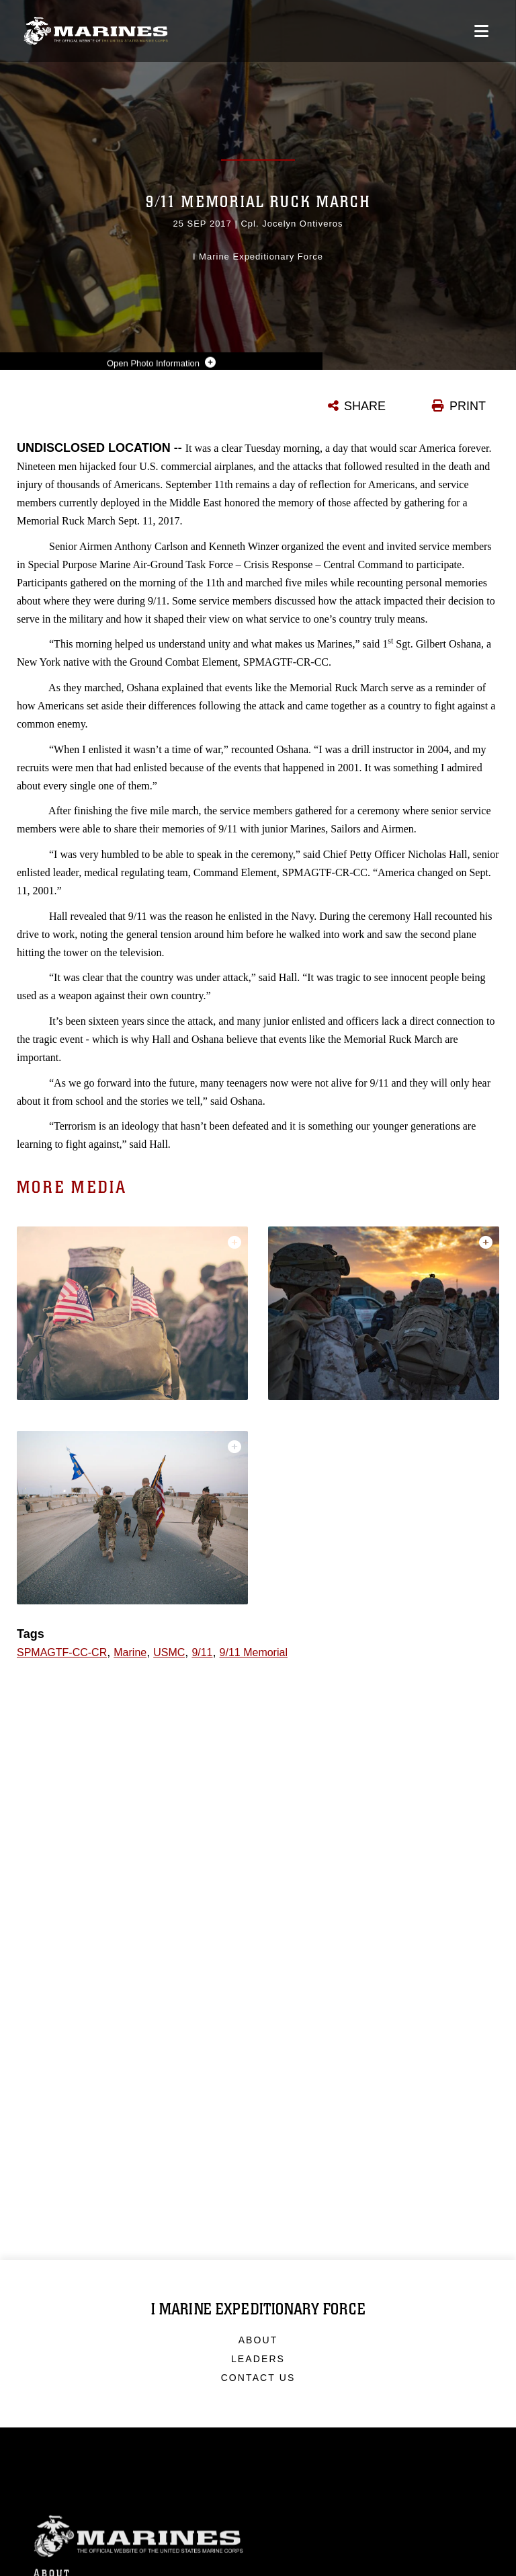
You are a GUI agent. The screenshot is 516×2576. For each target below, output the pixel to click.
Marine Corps (258, 2547)
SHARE (365, 406)
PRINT (467, 406)
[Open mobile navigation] (481, 31)
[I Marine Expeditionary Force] (96, 31)
